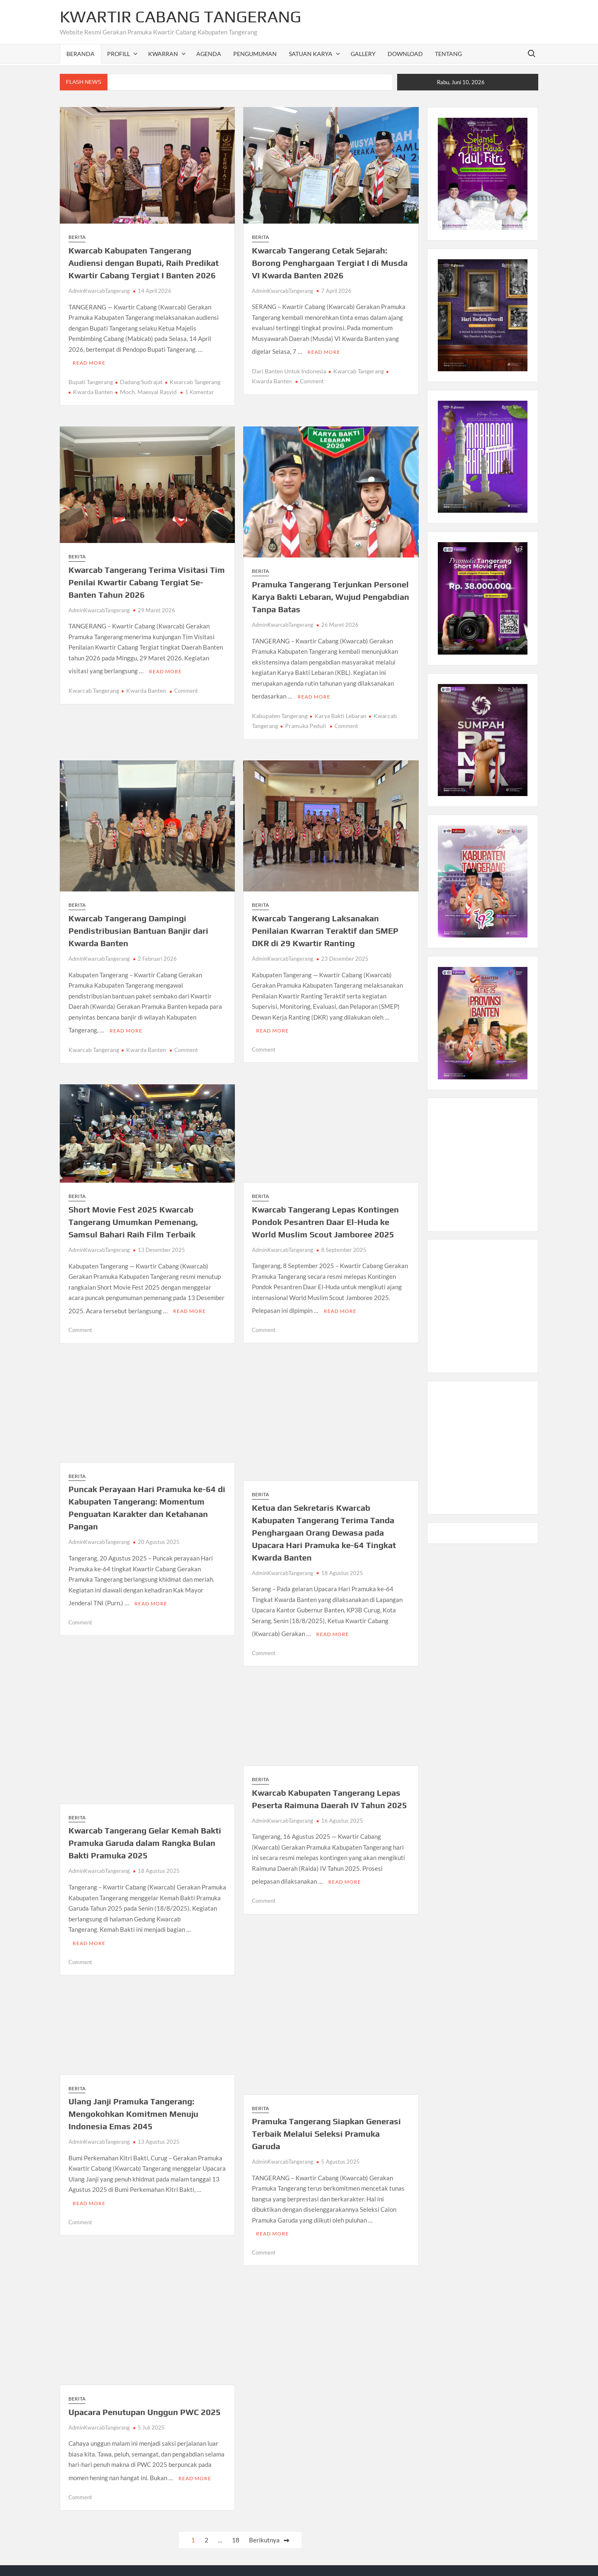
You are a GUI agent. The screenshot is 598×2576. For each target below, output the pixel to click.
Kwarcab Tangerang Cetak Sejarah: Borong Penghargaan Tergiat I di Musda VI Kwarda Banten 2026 (330, 263)
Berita (76, 237)
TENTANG (448, 53)
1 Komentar (199, 389)
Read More (89, 360)
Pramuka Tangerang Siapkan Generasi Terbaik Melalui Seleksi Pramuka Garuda (326, 2118)
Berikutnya (264, 2520)
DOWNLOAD (405, 53)
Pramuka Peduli (305, 720)
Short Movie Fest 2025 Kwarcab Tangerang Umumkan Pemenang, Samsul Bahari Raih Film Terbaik (133, 1214)
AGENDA (208, 53)
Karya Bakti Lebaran (340, 710)
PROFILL (118, 53)
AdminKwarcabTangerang (99, 290)
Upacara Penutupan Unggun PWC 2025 (144, 2394)
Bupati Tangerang (90, 379)
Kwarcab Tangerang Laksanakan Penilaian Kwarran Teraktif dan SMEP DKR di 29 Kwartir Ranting (325, 925)
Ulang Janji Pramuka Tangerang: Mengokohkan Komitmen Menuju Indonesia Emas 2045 (133, 2099)
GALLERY (363, 53)
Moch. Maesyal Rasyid (148, 389)
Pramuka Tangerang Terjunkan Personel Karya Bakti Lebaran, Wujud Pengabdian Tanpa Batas (330, 594)
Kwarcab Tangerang (195, 379)
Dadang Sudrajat (141, 379)
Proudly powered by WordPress (246, 2560)
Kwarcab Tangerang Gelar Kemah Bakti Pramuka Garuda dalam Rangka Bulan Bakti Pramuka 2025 (144, 1830)
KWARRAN (163, 53)
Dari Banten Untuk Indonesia (289, 368)
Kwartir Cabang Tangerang (180, 16)
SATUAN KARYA (310, 53)
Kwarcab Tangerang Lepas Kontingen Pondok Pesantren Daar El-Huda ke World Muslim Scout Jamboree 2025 (325, 1214)
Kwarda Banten (93, 389)
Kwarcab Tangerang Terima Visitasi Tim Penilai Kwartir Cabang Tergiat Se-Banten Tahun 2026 (146, 579)
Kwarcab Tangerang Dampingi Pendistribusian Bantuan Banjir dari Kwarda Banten (138, 925)
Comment (312, 378)
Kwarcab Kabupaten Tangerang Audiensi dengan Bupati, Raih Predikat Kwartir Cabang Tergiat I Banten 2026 (143, 263)
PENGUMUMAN (255, 53)
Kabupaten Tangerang (280, 710)
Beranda (80, 53)
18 (235, 2520)
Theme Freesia (373, 2560)
